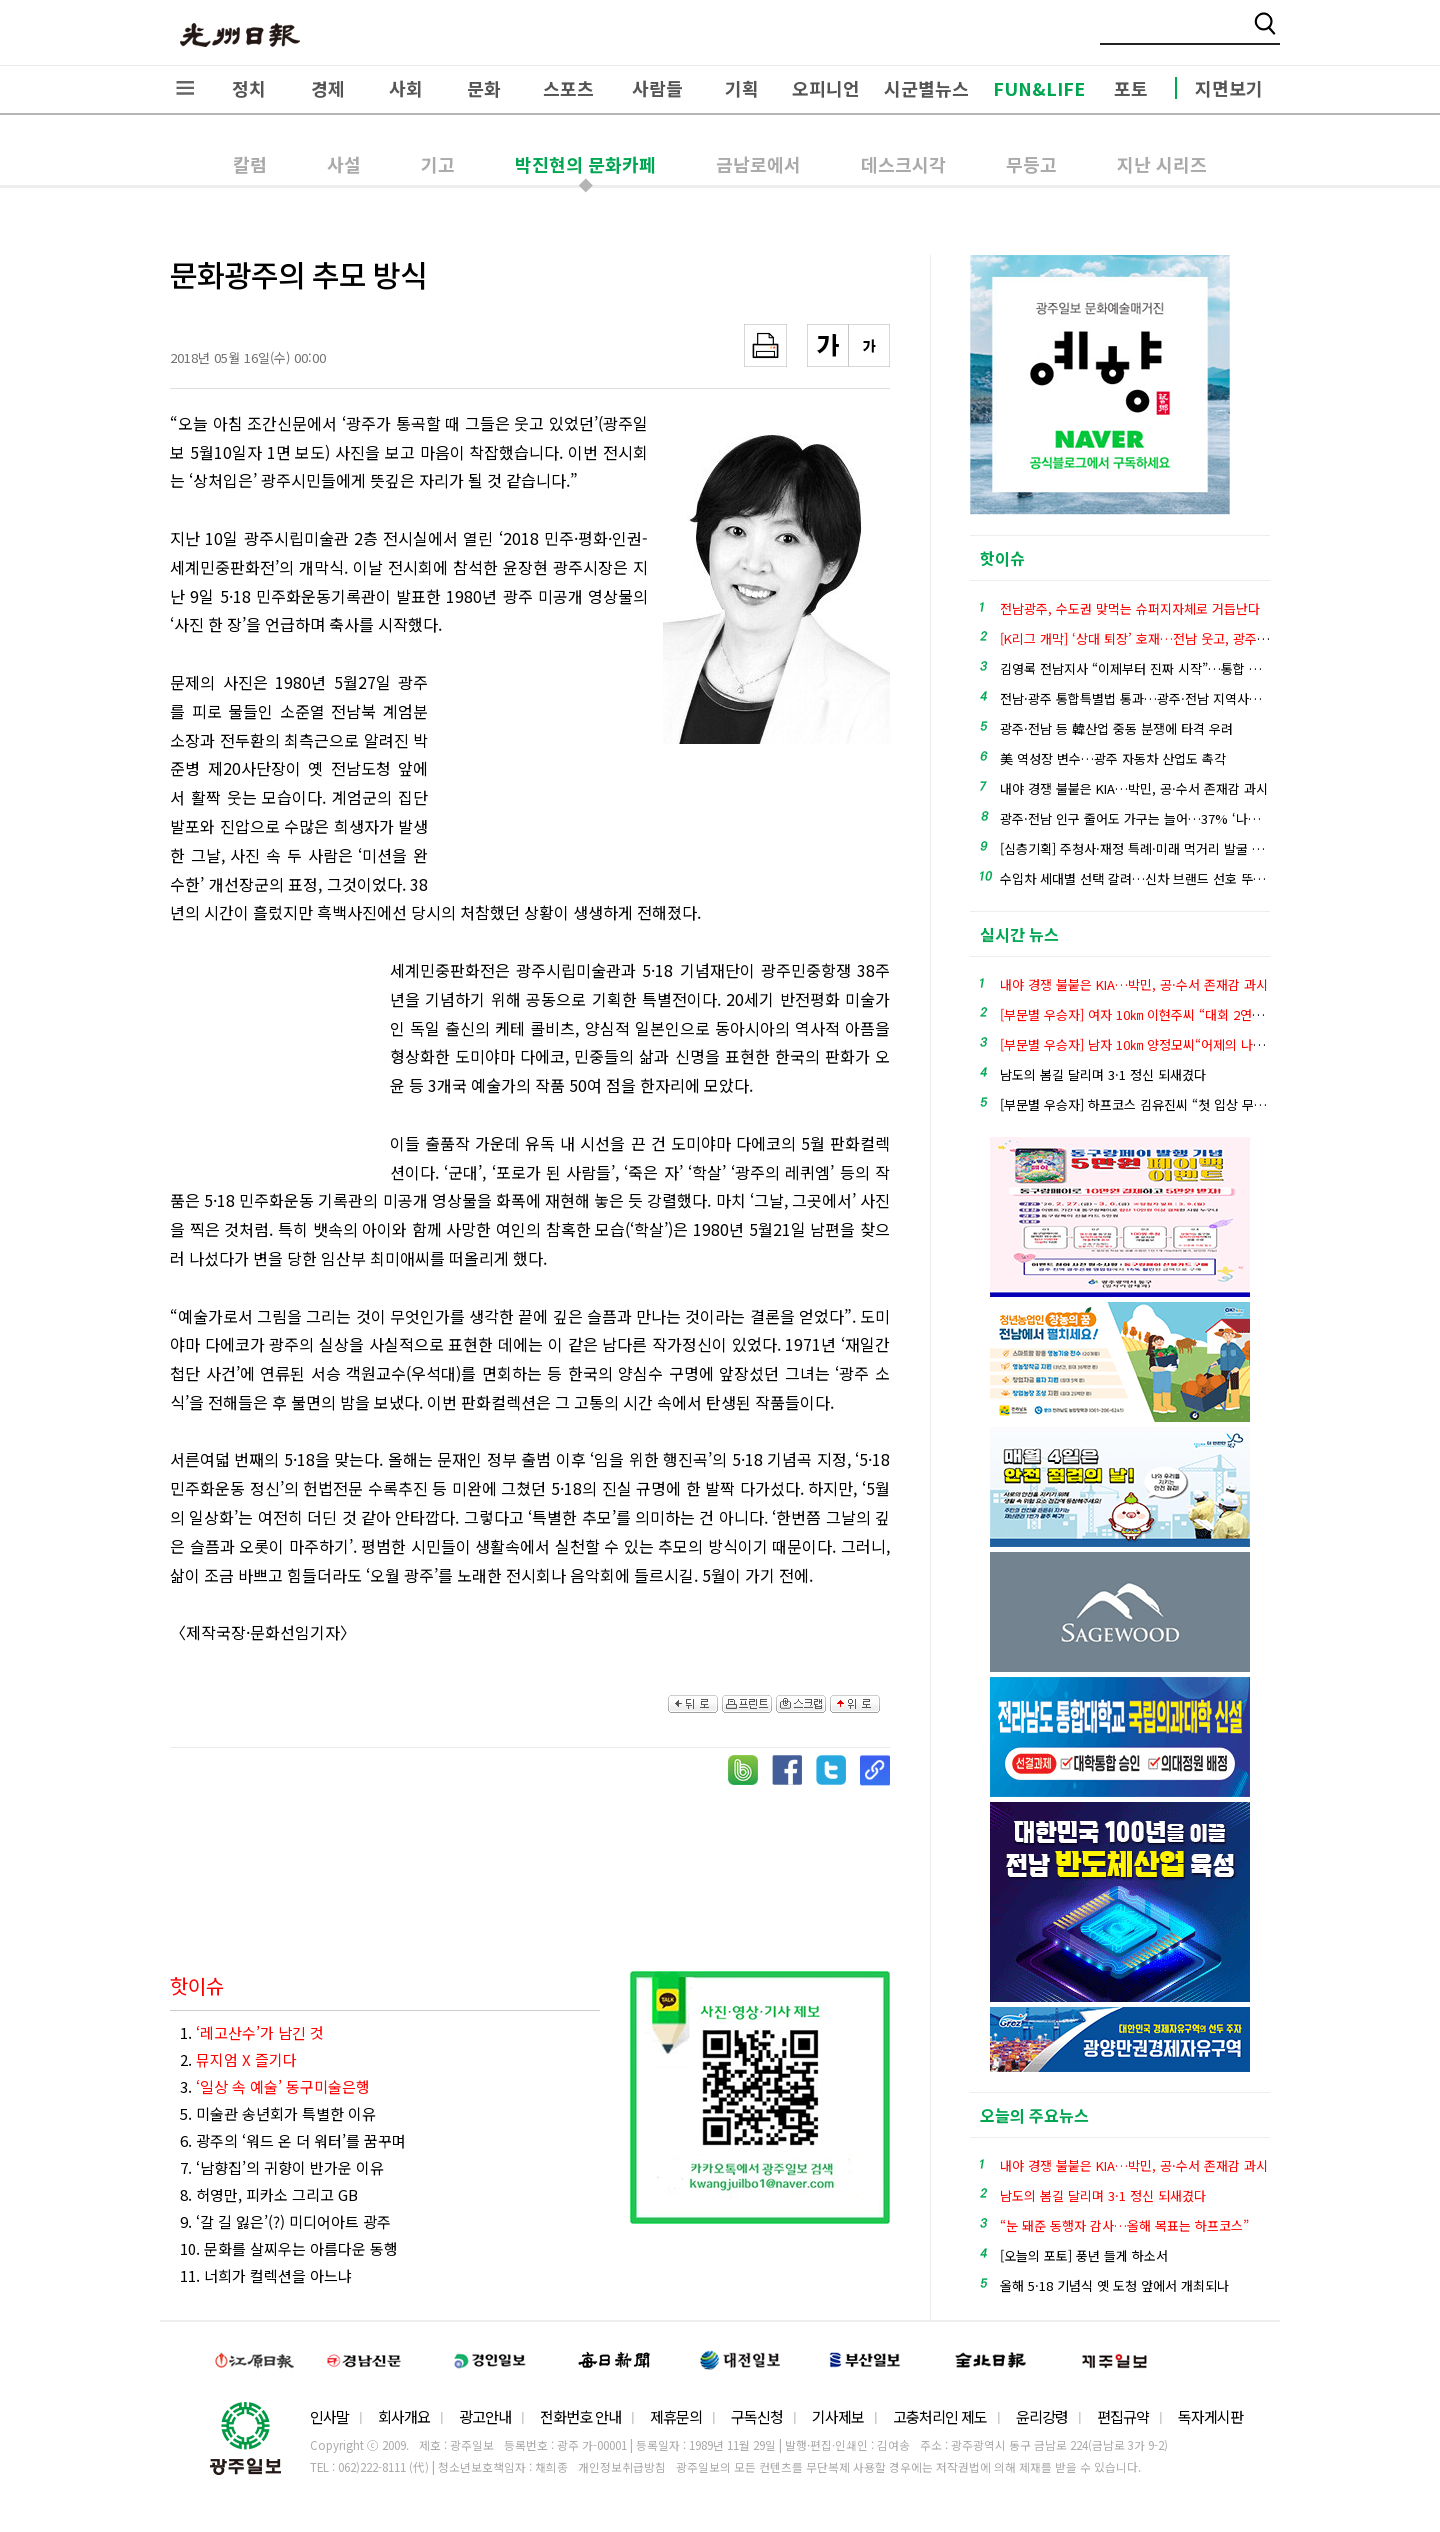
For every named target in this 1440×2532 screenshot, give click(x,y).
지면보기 (1229, 88)
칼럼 (250, 164)
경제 (328, 88)
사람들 (657, 88)
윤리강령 (1042, 2416)
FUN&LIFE (1039, 88)
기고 (438, 164)
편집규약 (1123, 2416)
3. (275, 2086)
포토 (1131, 88)
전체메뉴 (185, 88)
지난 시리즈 (1162, 164)
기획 (742, 88)
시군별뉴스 (926, 88)
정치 (249, 88)
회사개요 (404, 2416)
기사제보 (838, 2416)
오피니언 (826, 88)
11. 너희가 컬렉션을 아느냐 (266, 2275)
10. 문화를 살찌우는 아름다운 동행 (289, 2248)
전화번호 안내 (580, 2416)
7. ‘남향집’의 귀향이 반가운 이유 (282, 2167)
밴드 (1273, 35)
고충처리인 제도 (940, 2416)
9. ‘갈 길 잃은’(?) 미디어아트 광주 (285, 2221)
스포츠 (568, 88)
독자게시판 (1210, 2416)
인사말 (329, 2416)
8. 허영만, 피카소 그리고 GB (269, 2194)
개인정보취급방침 (622, 2467)
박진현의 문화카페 (585, 164)
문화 (484, 88)
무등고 (1031, 164)
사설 (344, 164)
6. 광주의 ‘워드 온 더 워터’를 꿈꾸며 (293, 2140)
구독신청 (757, 2416)
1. (252, 2032)
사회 (406, 88)
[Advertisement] (548, 778)
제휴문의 (676, 2416)
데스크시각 (903, 164)
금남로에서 (758, 164)
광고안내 (485, 2416)
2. (238, 2059)
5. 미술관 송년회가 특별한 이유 (278, 2113)
